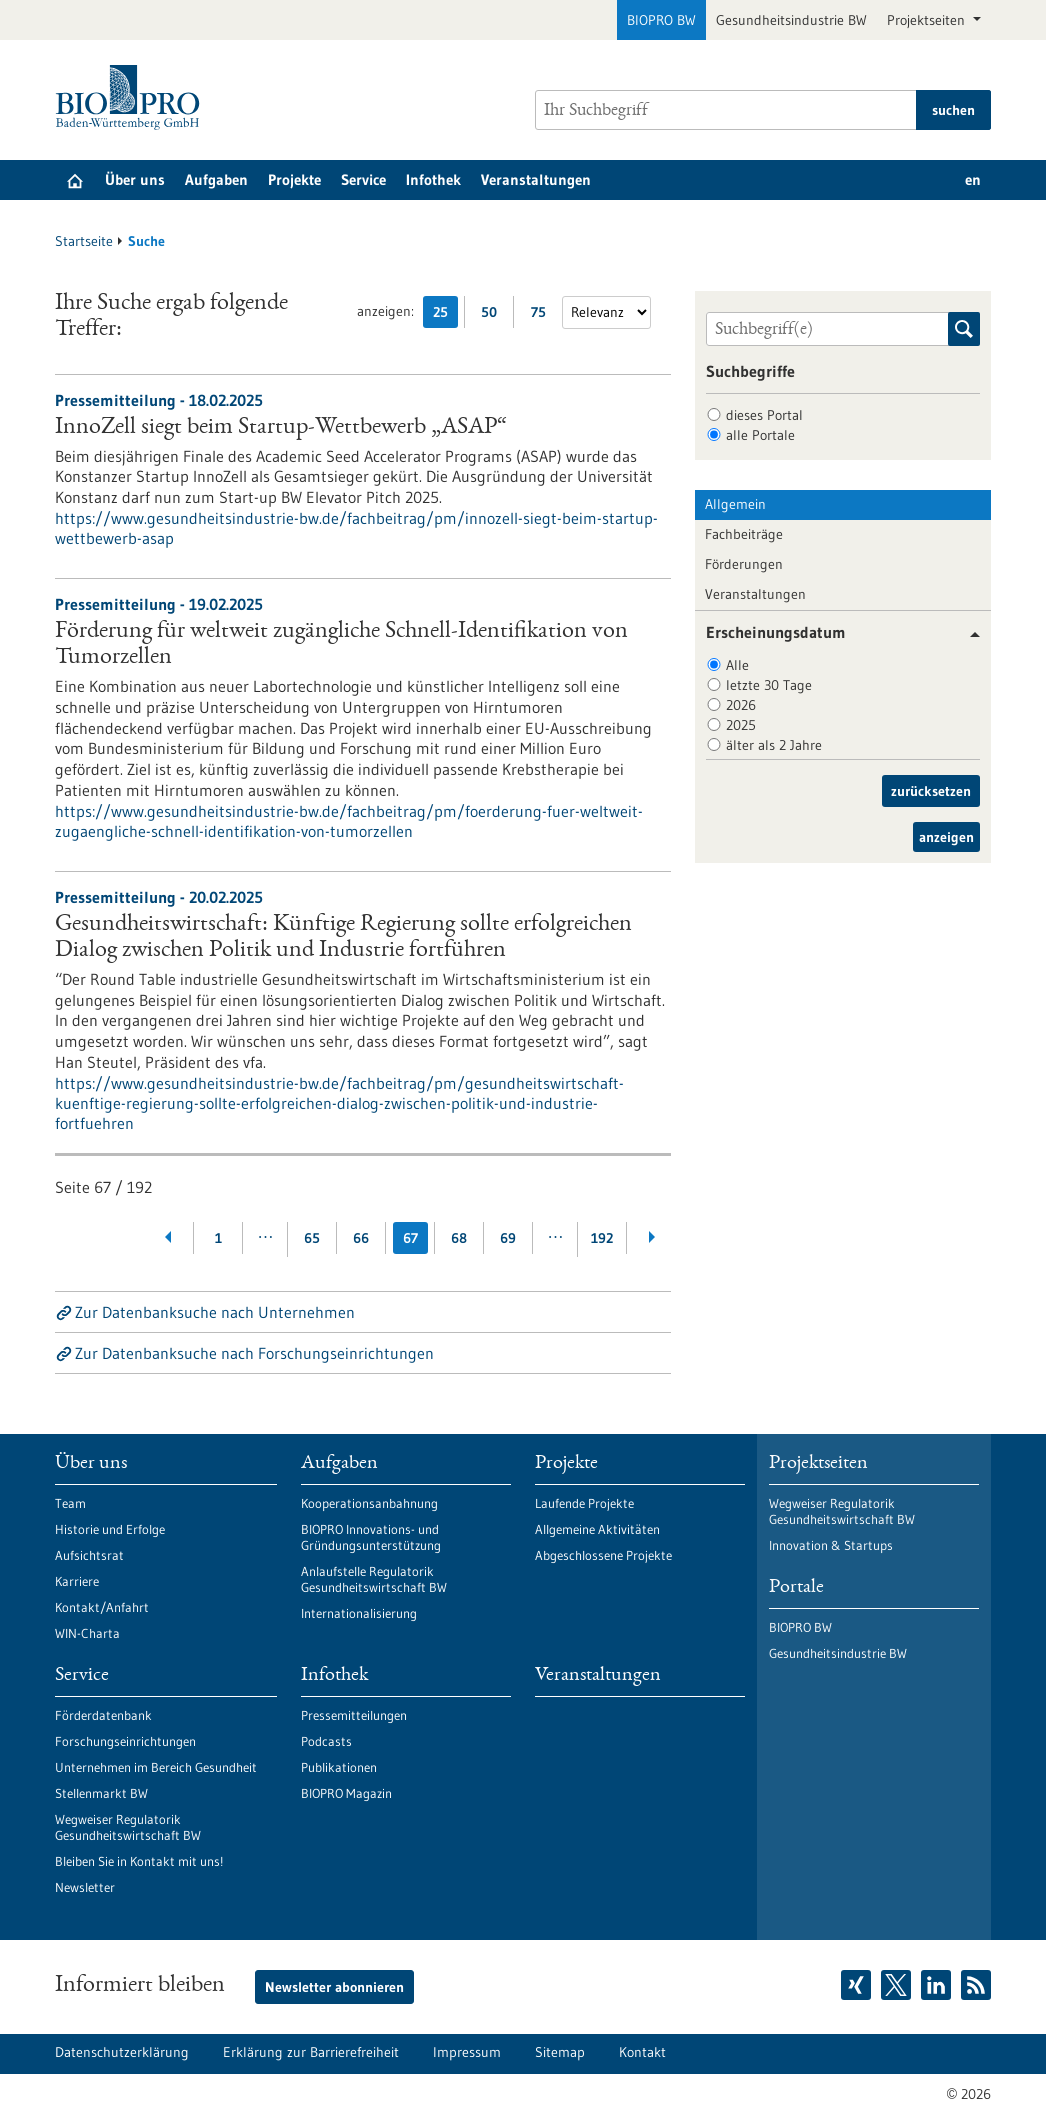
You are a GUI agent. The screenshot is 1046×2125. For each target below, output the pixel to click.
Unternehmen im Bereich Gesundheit (156, 1767)
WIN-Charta (87, 1633)
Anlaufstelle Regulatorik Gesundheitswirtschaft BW (374, 1579)
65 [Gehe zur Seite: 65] (312, 1238)
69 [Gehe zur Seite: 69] (508, 1238)
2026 (741, 705)
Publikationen (339, 1767)
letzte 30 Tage (769, 685)
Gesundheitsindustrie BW (791, 20)
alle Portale (760, 435)
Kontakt (642, 2052)
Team (70, 1503)
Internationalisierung (359, 1613)
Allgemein (735, 504)
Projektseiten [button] (928, 20)
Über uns (135, 179)
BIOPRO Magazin (346, 1793)
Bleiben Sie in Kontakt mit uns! (139, 1861)
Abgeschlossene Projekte (603, 1555)
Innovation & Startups (831, 1545)
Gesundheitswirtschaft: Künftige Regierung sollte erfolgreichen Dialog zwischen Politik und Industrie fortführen (343, 938)
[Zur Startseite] (132, 97)
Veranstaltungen (536, 179)
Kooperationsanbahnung (369, 1503)
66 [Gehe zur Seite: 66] (361, 1238)
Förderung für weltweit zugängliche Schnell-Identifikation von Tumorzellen (341, 645)
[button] (967, 634)
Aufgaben (216, 179)
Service (363, 179)
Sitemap (560, 2052)
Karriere (77, 1581)
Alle (737, 665)
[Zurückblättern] (169, 1238)
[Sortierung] (606, 312)
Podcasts (326, 1741)
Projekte (294, 179)
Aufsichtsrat (89, 1555)
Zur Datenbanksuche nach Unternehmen (215, 1312)
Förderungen (744, 564)
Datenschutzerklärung (122, 2052)
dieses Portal (764, 415)
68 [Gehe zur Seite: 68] (459, 1238)
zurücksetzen (931, 791)
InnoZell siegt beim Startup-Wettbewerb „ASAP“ (281, 428)
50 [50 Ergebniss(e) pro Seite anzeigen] (494, 315)
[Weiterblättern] (651, 1238)
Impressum (467, 2052)
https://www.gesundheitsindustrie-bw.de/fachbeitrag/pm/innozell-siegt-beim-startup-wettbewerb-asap (356, 528)
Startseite (84, 241)
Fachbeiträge (744, 534)
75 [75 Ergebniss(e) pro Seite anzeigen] (543, 315)
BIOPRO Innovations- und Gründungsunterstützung (371, 1537)
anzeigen (946, 837)
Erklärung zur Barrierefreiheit (311, 2052)
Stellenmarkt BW (101, 1793)
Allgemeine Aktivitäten (597, 1529)
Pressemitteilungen (354, 1715)
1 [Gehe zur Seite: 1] (218, 1238)
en (973, 179)
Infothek (433, 179)
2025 (741, 725)
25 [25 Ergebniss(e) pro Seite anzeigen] (445, 315)
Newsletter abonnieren (334, 1987)
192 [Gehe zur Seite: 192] (602, 1238)
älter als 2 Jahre (774, 745)
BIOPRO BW (661, 20)
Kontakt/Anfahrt (102, 1607)
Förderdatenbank (103, 1715)
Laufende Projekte (584, 1503)
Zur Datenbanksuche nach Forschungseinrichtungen (254, 1353)
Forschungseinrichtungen (125, 1741)
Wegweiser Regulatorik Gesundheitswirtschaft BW (128, 1827)
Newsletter (85, 1887)
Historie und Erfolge (110, 1529)
